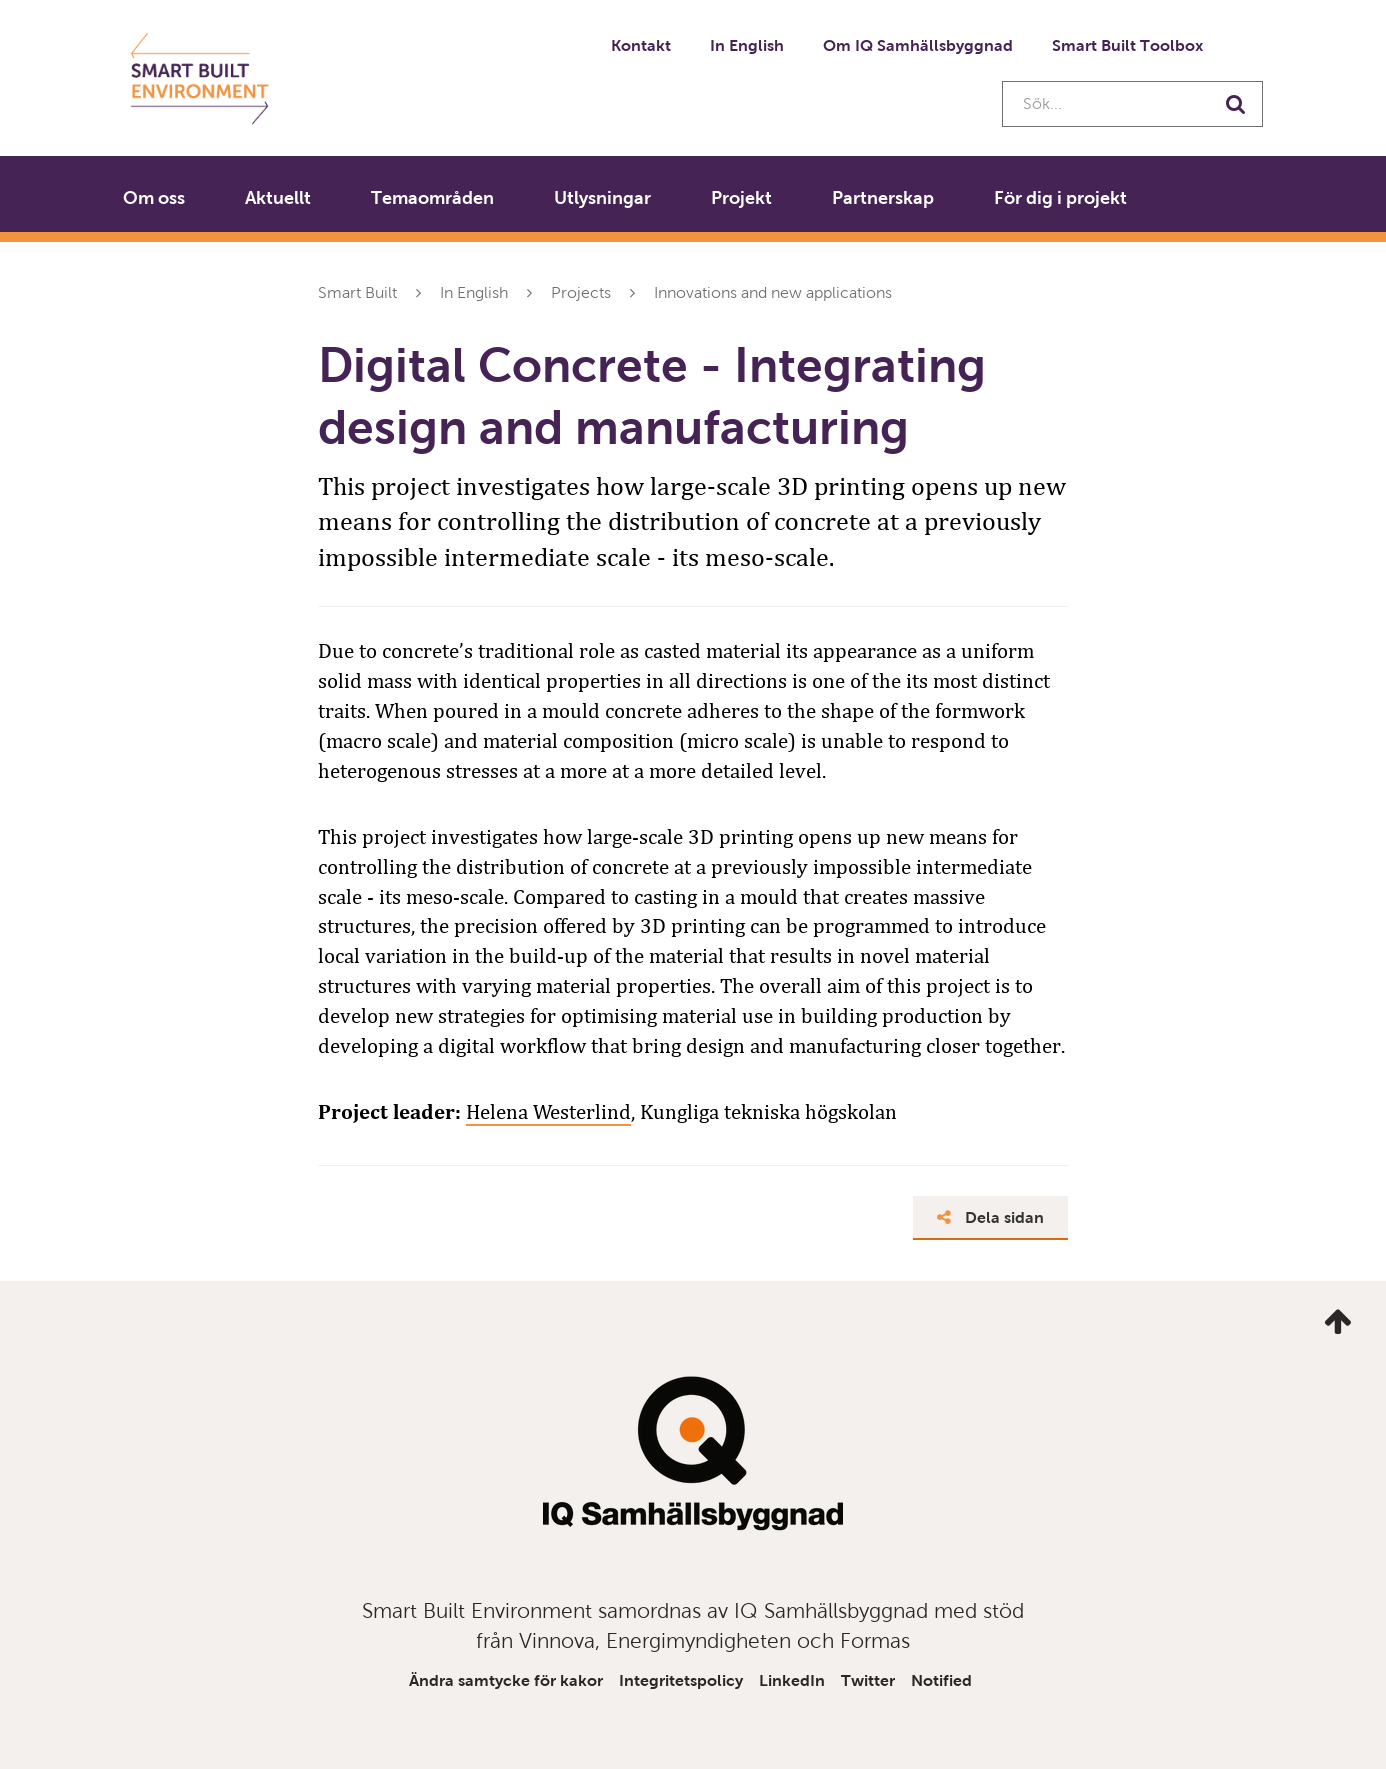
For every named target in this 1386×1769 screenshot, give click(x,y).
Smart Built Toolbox (1127, 45)
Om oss (154, 198)
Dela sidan (990, 1217)
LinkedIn (792, 1680)
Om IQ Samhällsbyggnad (918, 45)
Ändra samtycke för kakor (506, 1680)
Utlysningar (602, 198)
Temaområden (432, 198)
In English (747, 45)
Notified (941, 1680)
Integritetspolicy (681, 1680)
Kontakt (641, 45)
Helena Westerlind (548, 1112)
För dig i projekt (1060, 198)
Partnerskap (883, 198)
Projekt (741, 198)
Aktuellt (278, 198)
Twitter (868, 1680)
